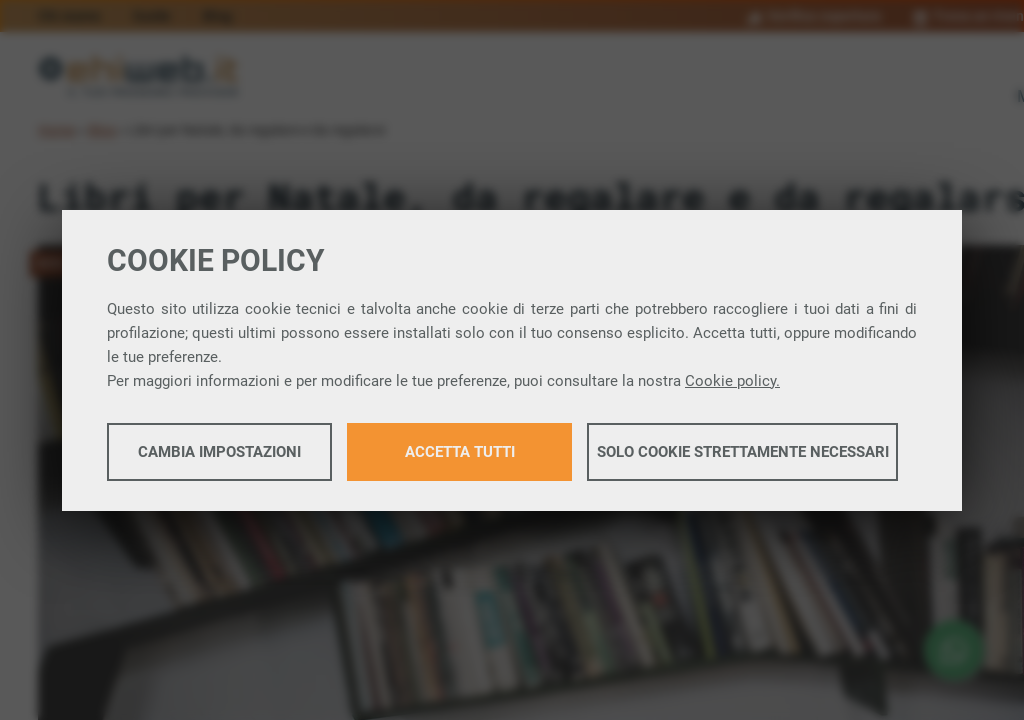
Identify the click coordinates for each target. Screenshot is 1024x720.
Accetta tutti (460, 452)
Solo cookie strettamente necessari (743, 452)
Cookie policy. (732, 381)
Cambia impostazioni (219, 452)
